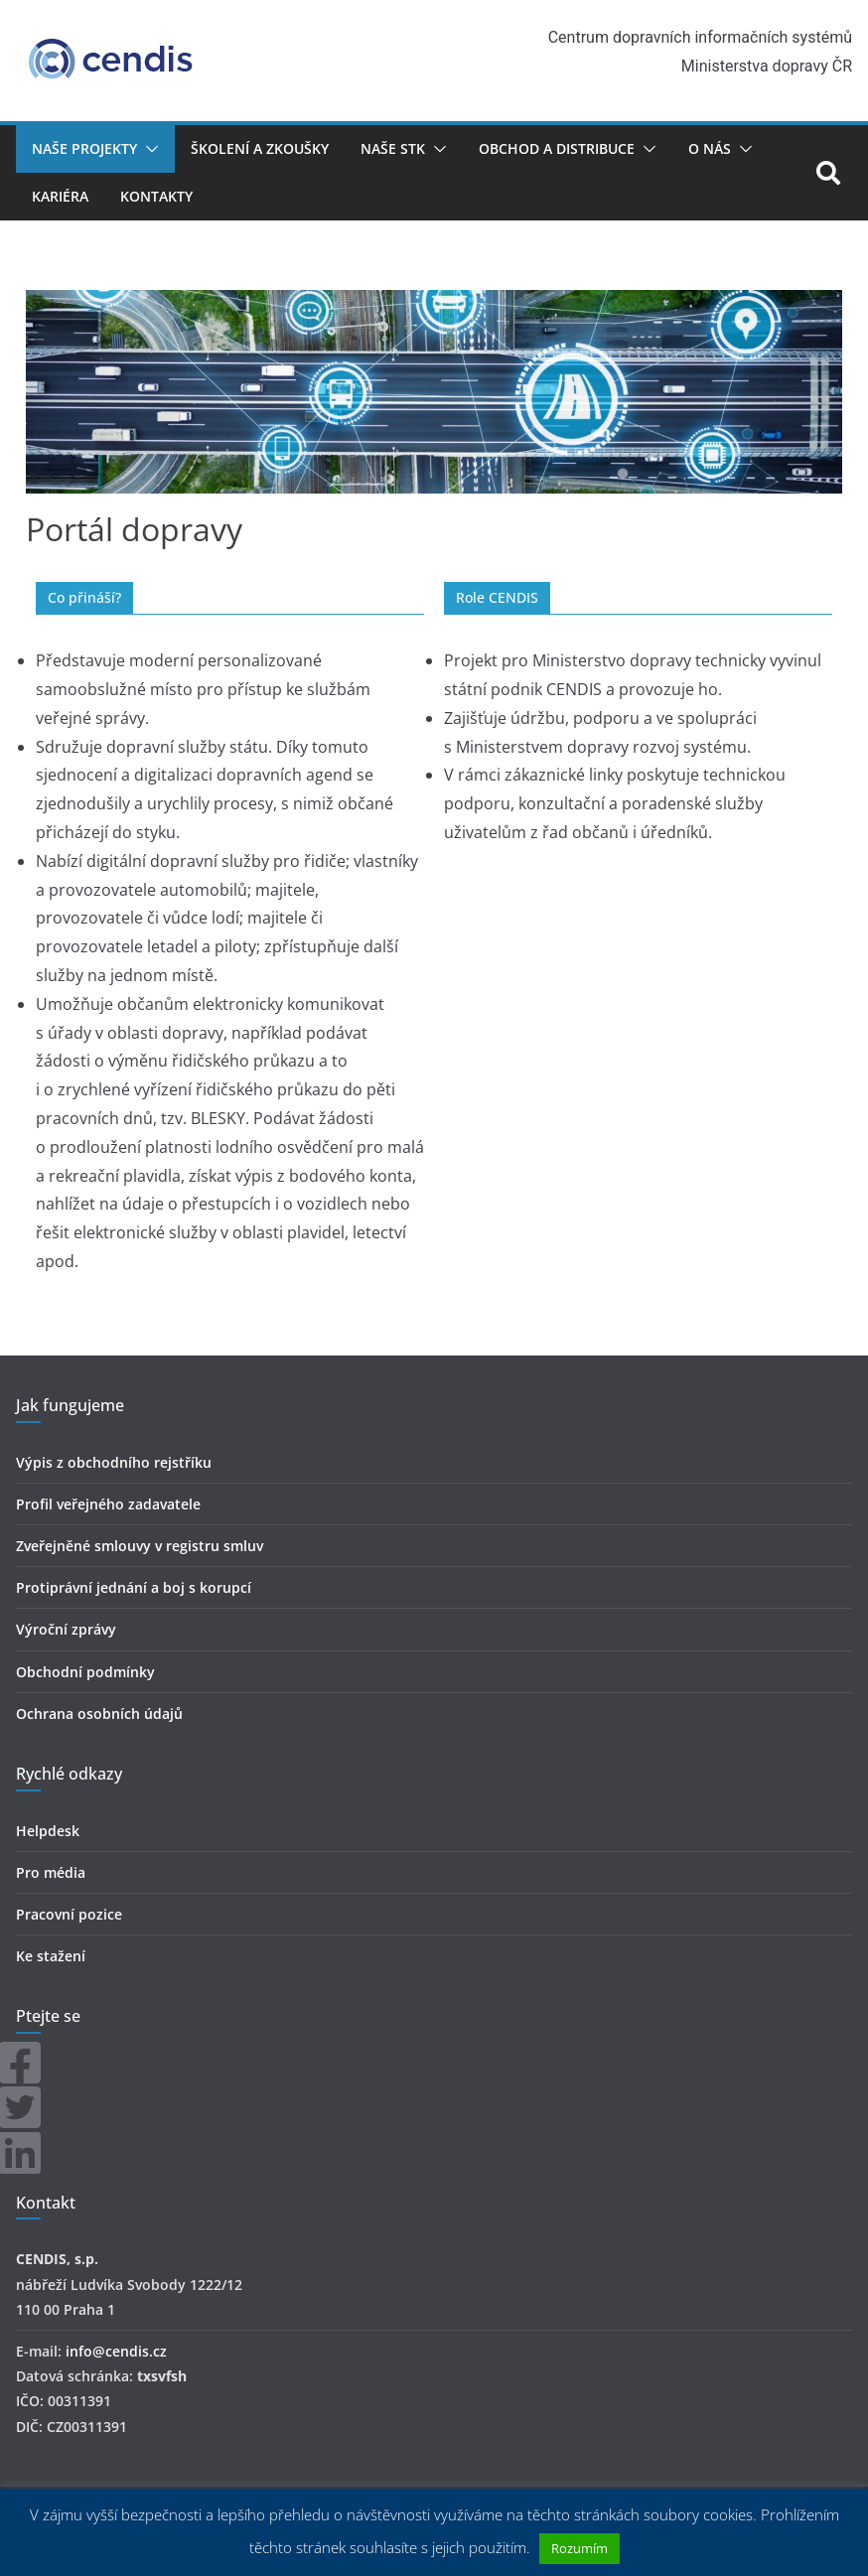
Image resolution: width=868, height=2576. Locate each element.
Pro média (50, 1872)
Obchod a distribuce (557, 148)
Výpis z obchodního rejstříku (114, 1462)
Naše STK (393, 148)
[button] (148, 149)
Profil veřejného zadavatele (108, 1504)
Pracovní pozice (69, 1914)
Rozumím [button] (579, 2548)
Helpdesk (47, 1830)
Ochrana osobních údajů (99, 1713)
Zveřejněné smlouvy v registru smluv (139, 1545)
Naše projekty (84, 148)
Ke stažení (50, 1955)
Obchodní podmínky (85, 1671)
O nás (709, 148)
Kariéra (60, 196)
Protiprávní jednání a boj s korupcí (133, 1587)
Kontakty (156, 196)
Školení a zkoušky (260, 148)
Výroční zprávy (66, 1629)
